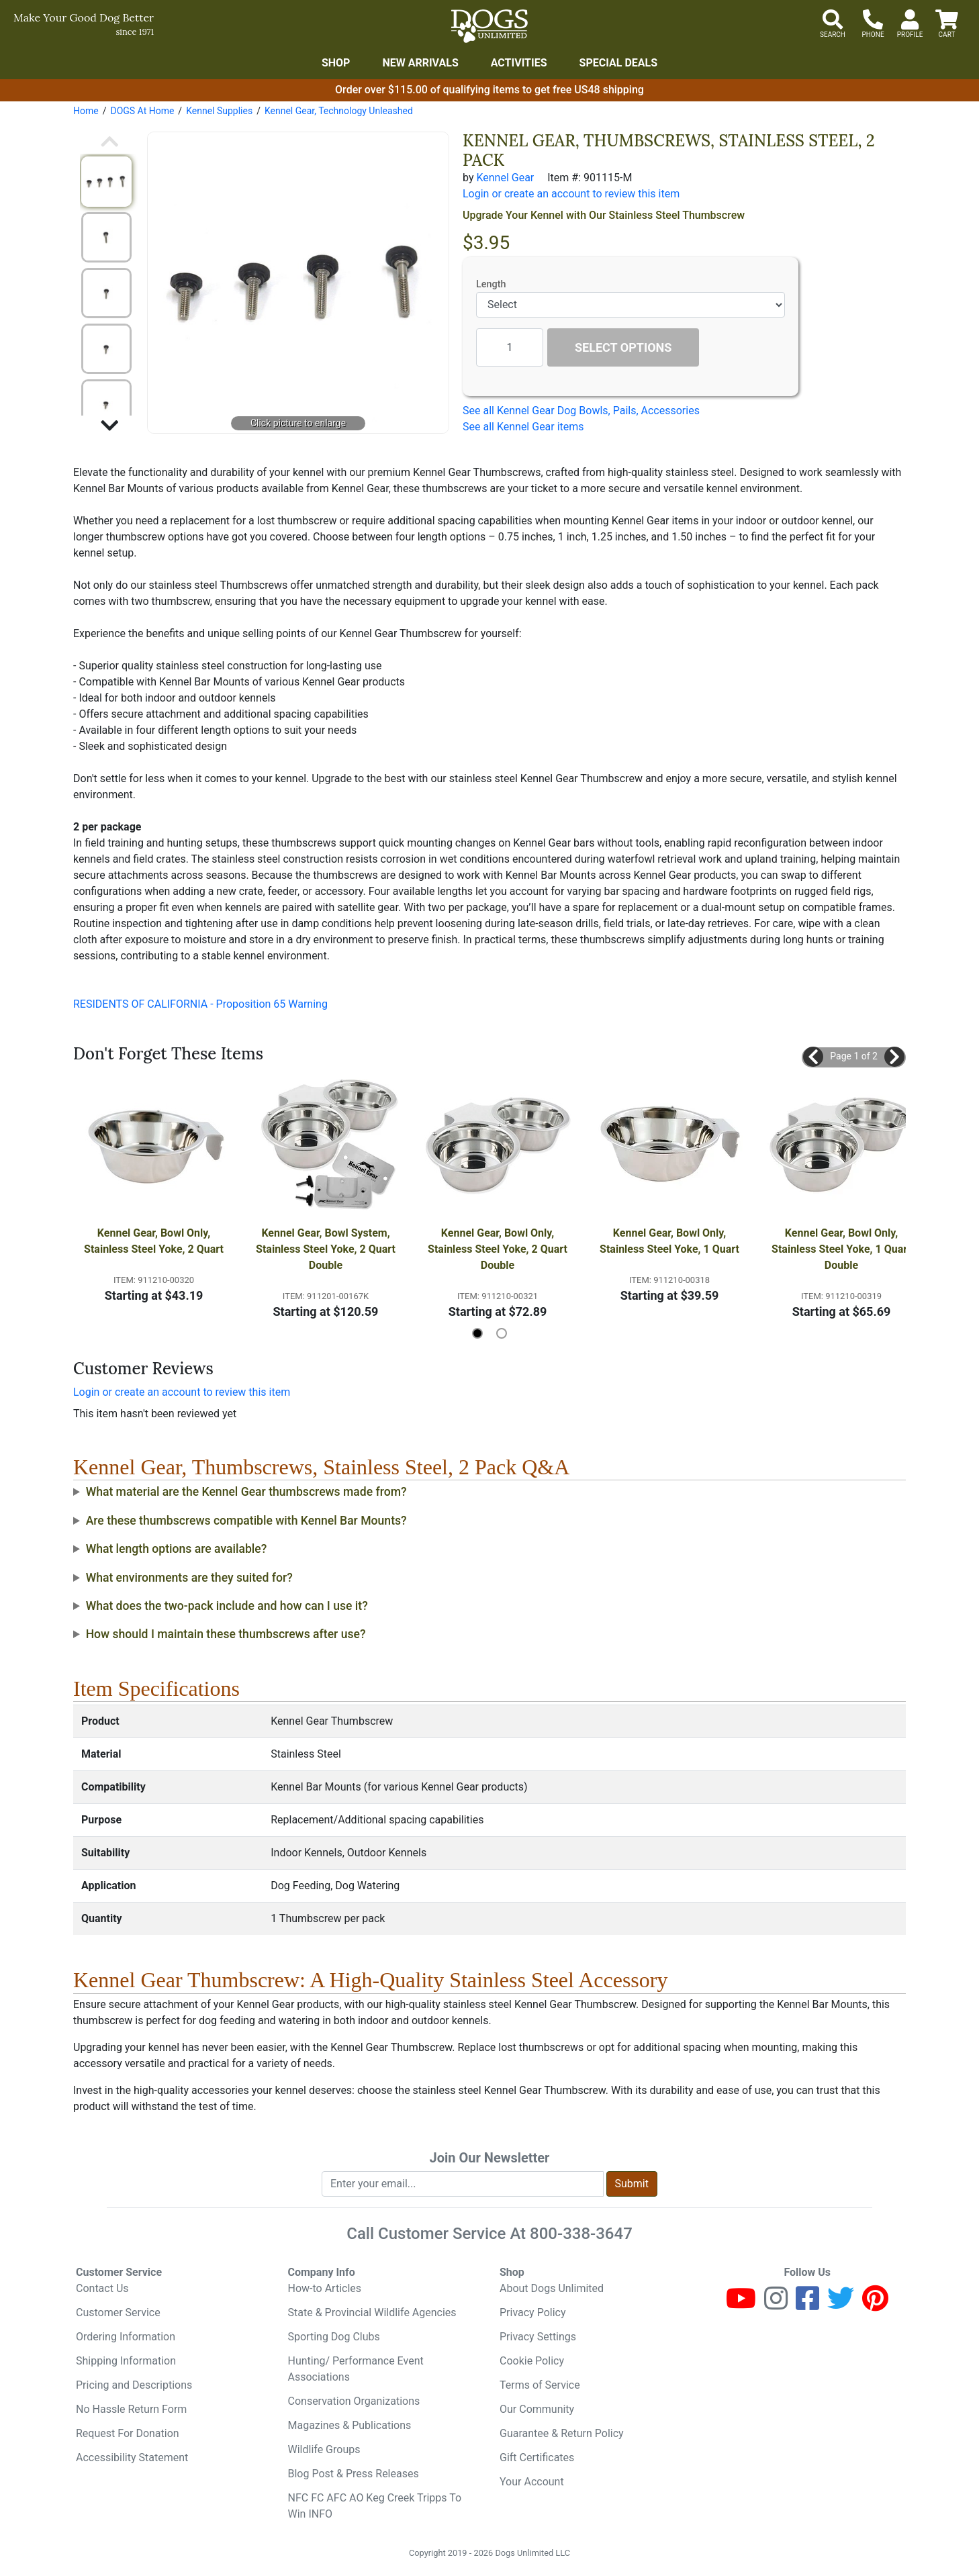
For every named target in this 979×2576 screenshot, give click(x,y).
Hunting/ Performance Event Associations (356, 2368)
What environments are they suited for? (189, 1577)
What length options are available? (176, 1549)
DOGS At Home (142, 110)
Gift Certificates (537, 2457)
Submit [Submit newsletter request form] (632, 2183)
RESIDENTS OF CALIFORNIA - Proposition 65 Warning (200, 1004)
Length (491, 284)
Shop (336, 62)
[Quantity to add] (509, 347)
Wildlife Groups (324, 2449)
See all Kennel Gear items (523, 426)
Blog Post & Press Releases (353, 2473)
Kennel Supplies (219, 110)
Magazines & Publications (350, 2425)
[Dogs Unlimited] (489, 26)
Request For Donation (127, 2433)
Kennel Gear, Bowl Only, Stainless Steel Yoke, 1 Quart (669, 1241)
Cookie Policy (532, 2360)
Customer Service (118, 2312)
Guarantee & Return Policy (562, 2433)
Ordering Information (125, 2336)
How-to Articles (325, 2288)
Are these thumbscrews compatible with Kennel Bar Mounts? (246, 1520)
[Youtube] (741, 2304)
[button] (813, 1057)
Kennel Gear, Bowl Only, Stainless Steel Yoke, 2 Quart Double (499, 1249)
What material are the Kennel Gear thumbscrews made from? (246, 1491)
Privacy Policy (533, 2312)
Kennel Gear (505, 177)
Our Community (537, 2409)
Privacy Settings (538, 2336)
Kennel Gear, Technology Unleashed (339, 110)
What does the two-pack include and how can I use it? (227, 1606)
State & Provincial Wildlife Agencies (372, 2312)
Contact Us (102, 2288)
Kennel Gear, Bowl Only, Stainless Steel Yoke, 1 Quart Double (843, 1249)
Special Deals (618, 62)
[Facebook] (807, 2304)
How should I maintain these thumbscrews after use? (226, 1634)
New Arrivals (420, 62)
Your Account (532, 2481)
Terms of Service (540, 2385)
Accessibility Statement (132, 2457)
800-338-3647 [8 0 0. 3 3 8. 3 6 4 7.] (581, 2233)
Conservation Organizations (354, 2401)
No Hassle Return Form (131, 2409)
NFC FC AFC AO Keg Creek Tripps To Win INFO (375, 2505)
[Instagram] (776, 2304)
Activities (519, 62)
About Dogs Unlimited (552, 2288)
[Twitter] (840, 2304)
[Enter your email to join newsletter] (463, 2184)
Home (86, 110)
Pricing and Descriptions (134, 2385)
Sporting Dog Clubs (334, 2336)
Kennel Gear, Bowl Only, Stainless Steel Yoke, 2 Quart (154, 1241)
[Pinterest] (875, 2304)
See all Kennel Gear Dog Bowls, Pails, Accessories (581, 410)
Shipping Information (126, 2360)
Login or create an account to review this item (181, 1392)
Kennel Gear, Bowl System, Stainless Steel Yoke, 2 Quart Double (327, 1249)
